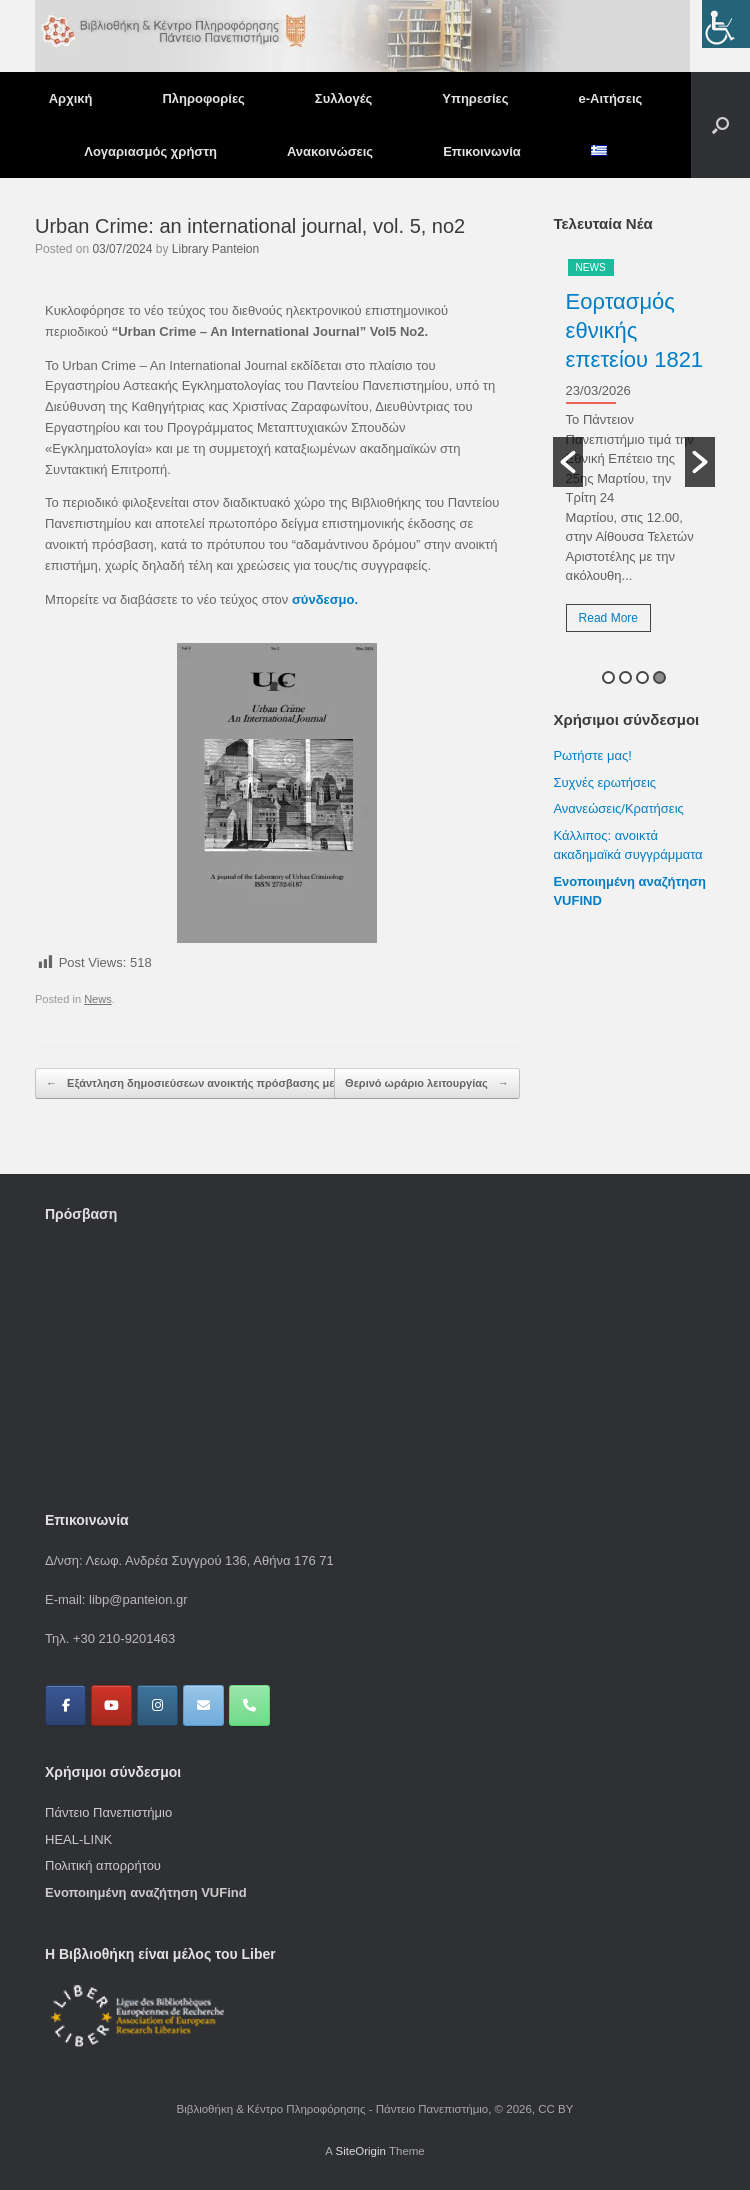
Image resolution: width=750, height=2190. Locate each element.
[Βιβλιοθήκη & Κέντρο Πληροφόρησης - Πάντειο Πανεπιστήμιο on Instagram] (157, 1705)
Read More (608, 618)
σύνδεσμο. (325, 599)
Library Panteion (215, 249)
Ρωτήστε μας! (592, 755)
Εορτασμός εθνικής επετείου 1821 (635, 330)
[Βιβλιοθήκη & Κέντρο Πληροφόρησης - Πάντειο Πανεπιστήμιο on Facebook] (65, 1705)
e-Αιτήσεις (611, 98)
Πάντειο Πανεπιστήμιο (108, 1812)
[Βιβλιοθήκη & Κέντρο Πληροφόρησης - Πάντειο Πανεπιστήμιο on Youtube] (111, 1705)
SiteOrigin (360, 2151)
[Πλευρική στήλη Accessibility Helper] (726, 24)
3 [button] (642, 677)
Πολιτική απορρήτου (103, 1865)
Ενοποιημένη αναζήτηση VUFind (146, 1892)
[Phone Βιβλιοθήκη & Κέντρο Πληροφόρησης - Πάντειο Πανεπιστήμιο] (249, 1705)
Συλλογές (343, 98)
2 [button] (625, 677)
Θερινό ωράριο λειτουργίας (427, 1083)
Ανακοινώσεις (330, 151)
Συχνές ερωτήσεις (604, 782)
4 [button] (659, 677)
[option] (634, 452)
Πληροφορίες (203, 98)
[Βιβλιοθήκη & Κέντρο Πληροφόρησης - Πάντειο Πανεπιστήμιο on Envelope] (203, 1705)
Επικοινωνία (482, 151)
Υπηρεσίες (475, 98)
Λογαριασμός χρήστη (150, 151)
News (98, 999)
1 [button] (608, 677)
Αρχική (71, 98)
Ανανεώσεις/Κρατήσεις (618, 808)
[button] (720, 125)
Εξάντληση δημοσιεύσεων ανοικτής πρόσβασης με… (195, 1083)
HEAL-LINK (78, 1839)
